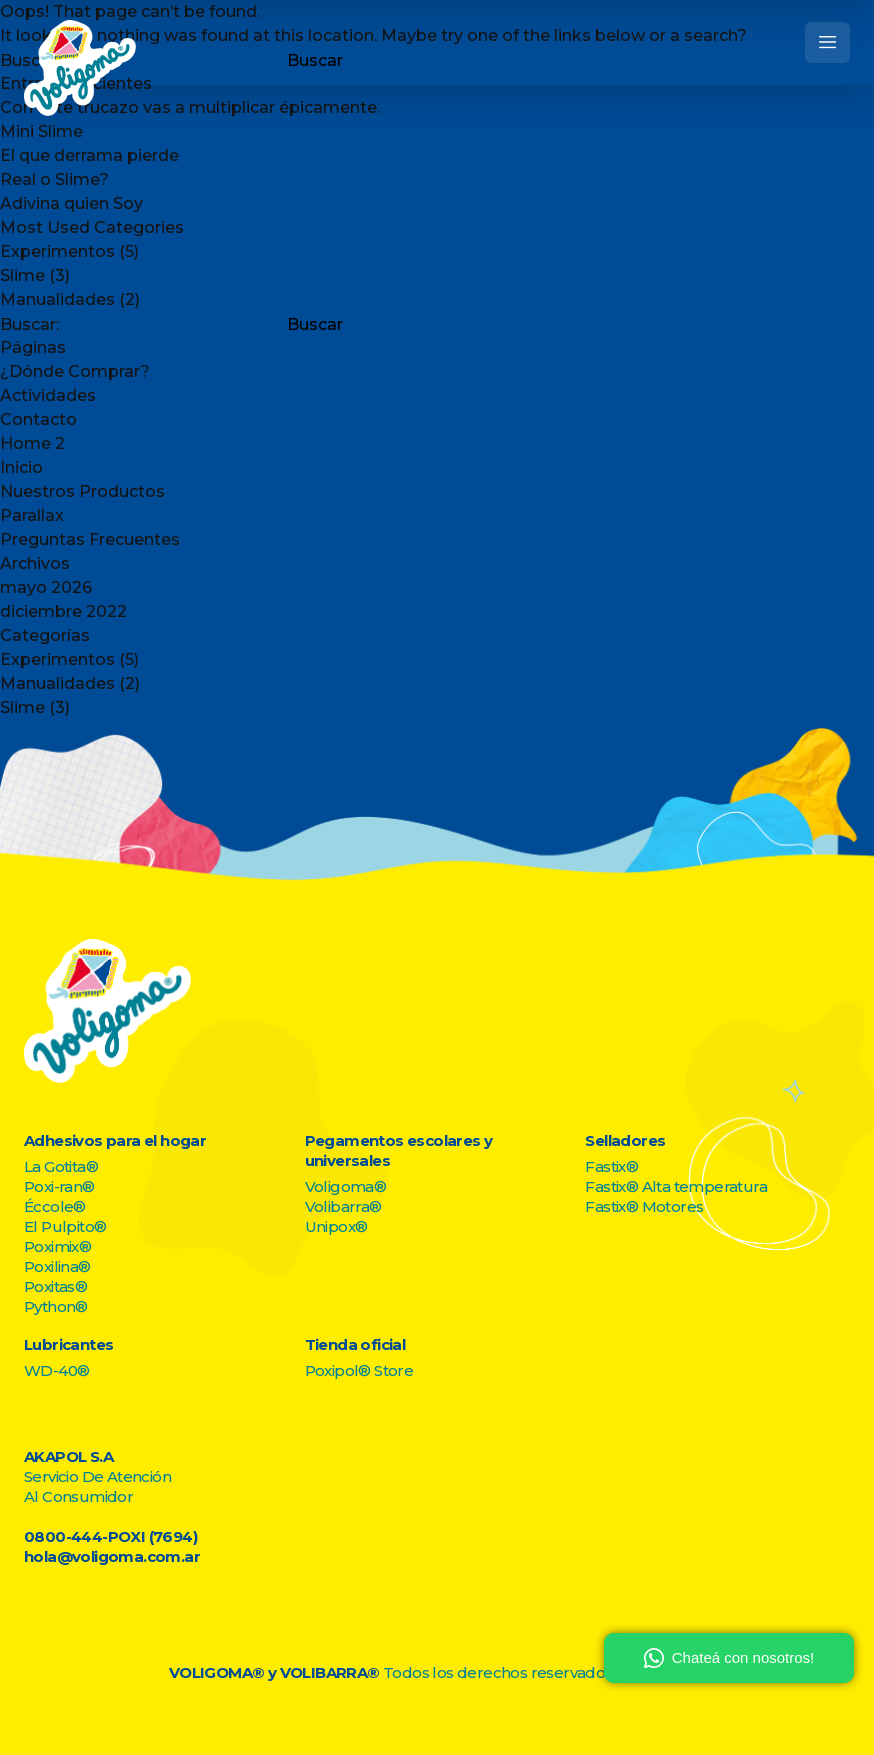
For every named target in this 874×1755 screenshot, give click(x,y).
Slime (22, 275)
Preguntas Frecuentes (90, 539)
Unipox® (336, 1226)
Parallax (32, 515)
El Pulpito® (65, 1226)
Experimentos (57, 251)
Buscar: (29, 325)
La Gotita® (61, 1166)
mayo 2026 (46, 587)
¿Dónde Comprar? (75, 371)
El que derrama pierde (89, 155)
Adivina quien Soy (71, 203)
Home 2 (32, 443)
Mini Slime (41, 131)
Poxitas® (55, 1286)
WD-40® (56, 1370)
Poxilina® (57, 1266)
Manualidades (57, 299)
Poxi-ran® (59, 1186)
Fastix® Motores (644, 1206)
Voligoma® (346, 1186)
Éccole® (55, 1206)
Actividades (48, 395)
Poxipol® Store (359, 1370)
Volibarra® (343, 1206)
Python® (56, 1306)
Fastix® (611, 1166)
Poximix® (57, 1246)
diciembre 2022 (63, 611)
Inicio (21, 467)
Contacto (38, 419)
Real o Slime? (54, 179)
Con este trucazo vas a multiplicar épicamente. (190, 107)
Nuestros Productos (82, 491)
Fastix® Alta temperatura (676, 1186)
